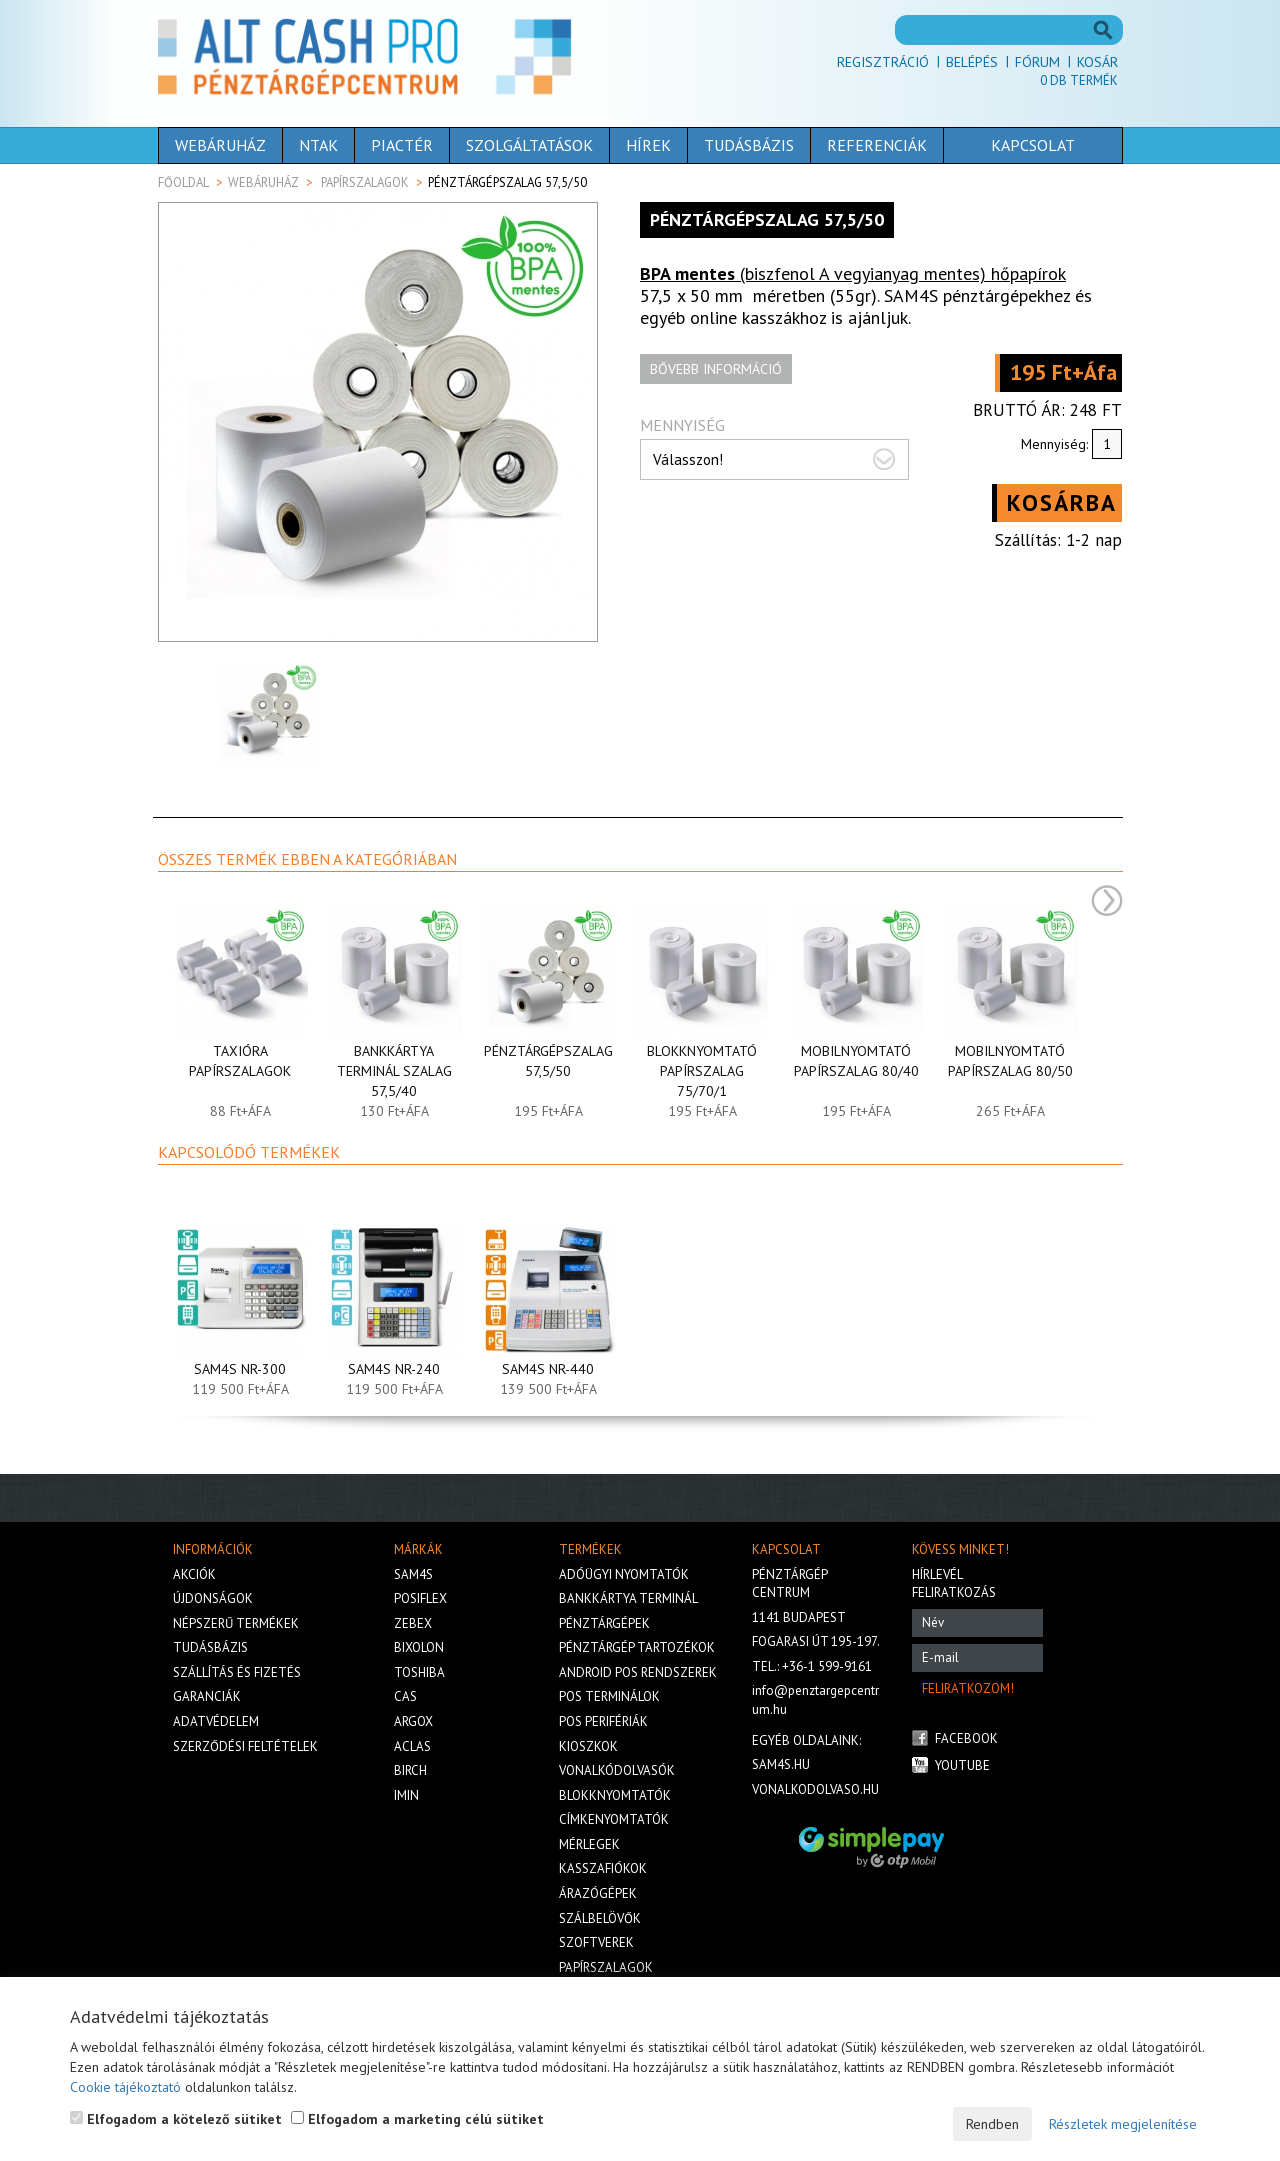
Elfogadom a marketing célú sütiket (417, 2119)
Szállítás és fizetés (237, 1672)
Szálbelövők (600, 1918)
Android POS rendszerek (638, 1672)
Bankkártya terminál (628, 1598)
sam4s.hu (781, 1764)
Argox (413, 1721)
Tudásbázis (749, 145)
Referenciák (877, 145)
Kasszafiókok (603, 1868)
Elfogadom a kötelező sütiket (176, 2119)
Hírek (648, 145)
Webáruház (220, 145)
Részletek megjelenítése (1123, 2124)
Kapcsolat (1033, 145)
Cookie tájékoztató (125, 2087)
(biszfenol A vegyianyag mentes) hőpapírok (853, 273)
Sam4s (413, 1574)
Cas (405, 1696)
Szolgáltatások (529, 145)
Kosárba (1062, 502)
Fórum (1037, 62)
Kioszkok (588, 1746)
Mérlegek (589, 1844)
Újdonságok (213, 1598)
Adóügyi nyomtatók (624, 1574)
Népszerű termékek (236, 1623)
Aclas (412, 1746)
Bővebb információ (716, 369)
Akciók (194, 1574)
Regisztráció (883, 62)
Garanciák (207, 1696)
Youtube (962, 1765)
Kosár (1097, 62)
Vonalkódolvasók (617, 1770)
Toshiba (419, 1672)
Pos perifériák (603, 1721)
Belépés (972, 62)
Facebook (966, 1738)
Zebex (413, 1623)
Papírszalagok (365, 182)
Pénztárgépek (604, 1623)
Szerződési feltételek (245, 1746)
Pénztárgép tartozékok (637, 1647)
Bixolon (419, 1647)
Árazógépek (598, 1893)
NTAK (318, 145)
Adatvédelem (216, 1721)
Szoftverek (596, 1942)
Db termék (1079, 80)
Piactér (402, 145)
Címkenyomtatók (614, 1819)
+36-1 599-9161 (827, 1666)
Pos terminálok (609, 1696)
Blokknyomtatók (615, 1795)
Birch (410, 1770)
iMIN (406, 1795)
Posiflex (420, 1598)
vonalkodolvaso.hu (815, 1789)
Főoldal (183, 182)
